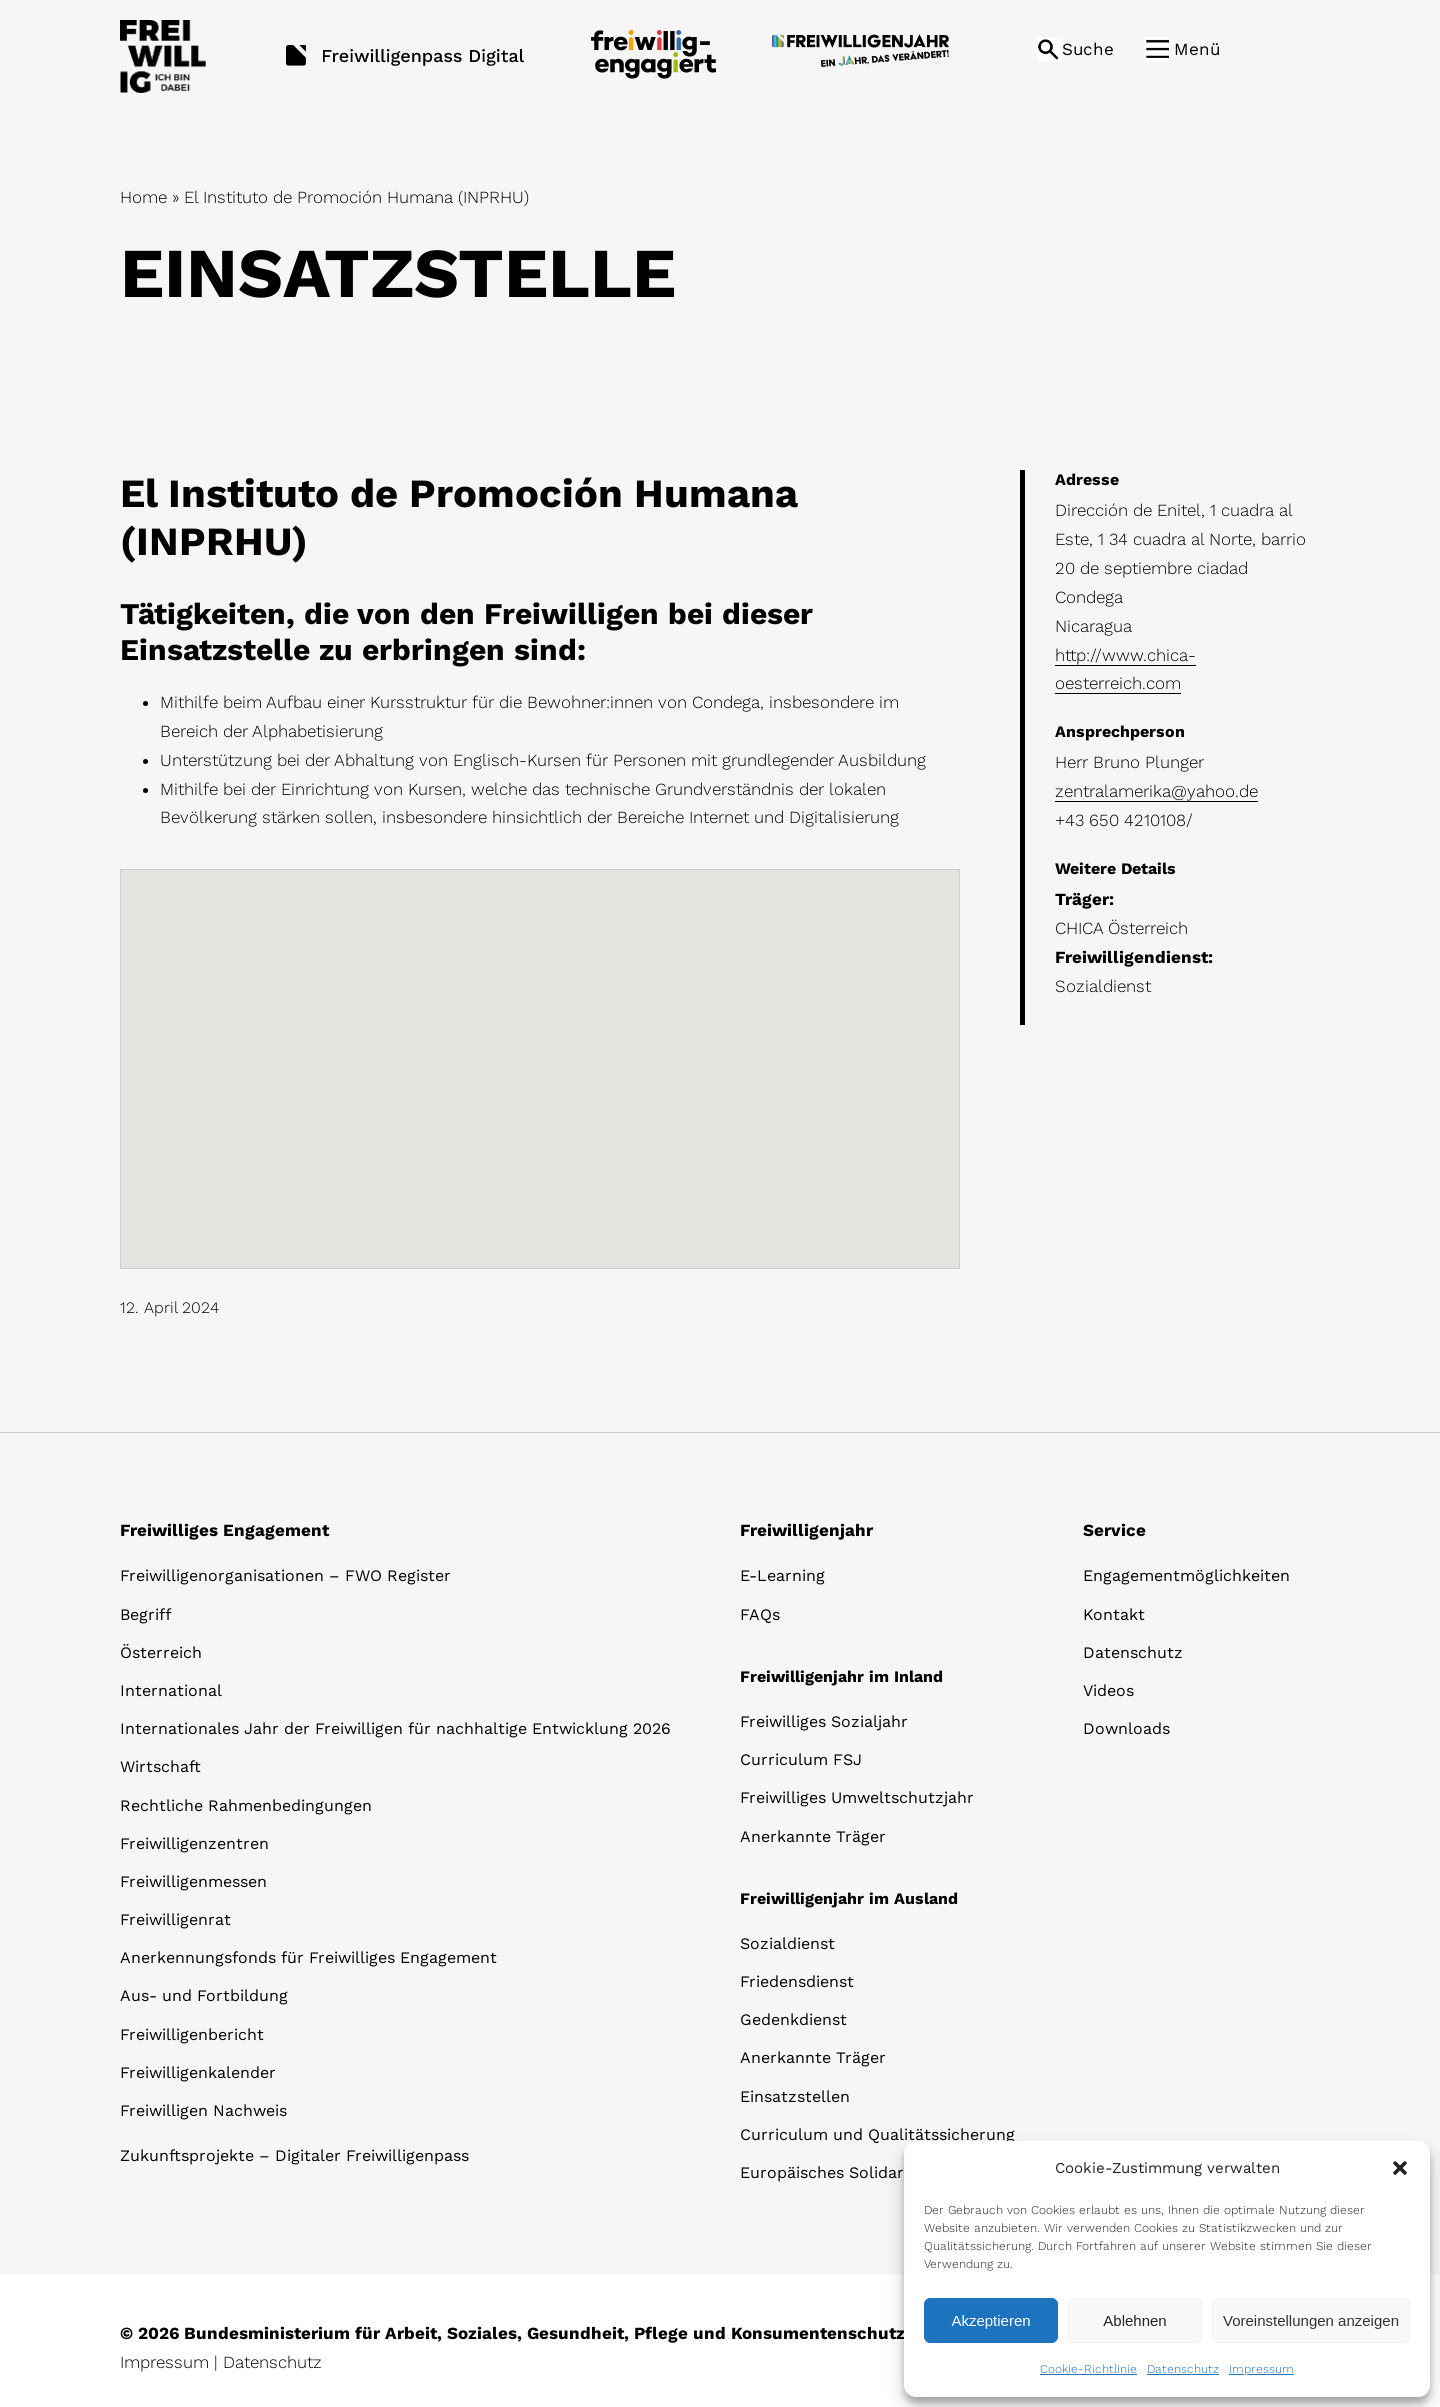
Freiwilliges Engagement (224, 1530)
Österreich (161, 1652)
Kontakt (1114, 1614)
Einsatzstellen (795, 2096)
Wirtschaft (160, 1766)
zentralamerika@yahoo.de (1156, 791)
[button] (1400, 2168)
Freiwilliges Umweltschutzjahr (857, 1797)
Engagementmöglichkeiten (1186, 1575)
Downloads (1126, 1728)
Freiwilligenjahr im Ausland (849, 1898)
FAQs (760, 1614)
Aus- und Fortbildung (204, 1995)
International (171, 1690)
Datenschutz (1183, 2369)
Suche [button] (1088, 49)
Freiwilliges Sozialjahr (824, 1721)
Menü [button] (1197, 49)
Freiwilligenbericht (192, 2034)
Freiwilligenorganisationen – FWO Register (285, 1575)
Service (1114, 1530)
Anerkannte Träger (813, 1836)
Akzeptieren (990, 2320)
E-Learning (782, 1575)
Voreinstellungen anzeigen (1311, 2320)
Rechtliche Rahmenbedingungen (246, 1805)
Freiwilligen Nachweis (203, 2110)
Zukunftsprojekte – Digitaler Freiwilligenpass (294, 2155)
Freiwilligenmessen (193, 1881)
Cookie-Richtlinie (1088, 2369)
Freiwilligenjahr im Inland (841, 1676)
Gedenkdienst (793, 2019)
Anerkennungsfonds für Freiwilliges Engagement (308, 1957)
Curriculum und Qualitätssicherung (877, 2134)
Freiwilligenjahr (806, 1530)
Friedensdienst (797, 1981)
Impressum (1261, 2369)
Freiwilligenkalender (198, 2072)
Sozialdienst (787, 1943)
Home (143, 197)
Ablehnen (1134, 2320)
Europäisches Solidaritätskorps (861, 2172)
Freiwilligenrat (175, 1919)
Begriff (146, 1614)
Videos (1108, 1690)
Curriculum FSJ (801, 1759)
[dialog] (1167, 2269)
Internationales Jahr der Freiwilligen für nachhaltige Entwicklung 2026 (395, 1728)
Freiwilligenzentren (194, 1843)
